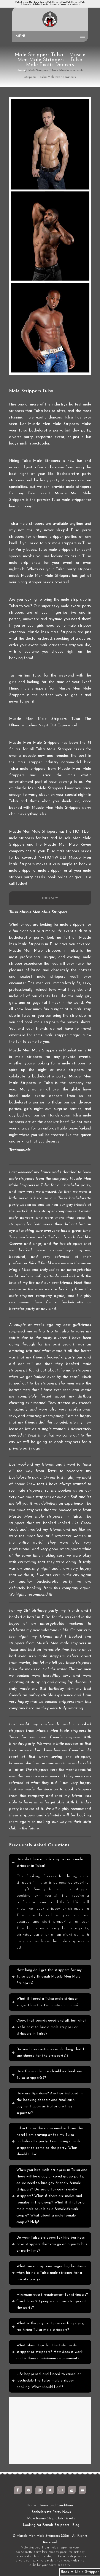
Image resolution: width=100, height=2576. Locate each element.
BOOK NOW (50, 898)
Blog (75, 2525)
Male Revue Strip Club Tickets (51, 2518)
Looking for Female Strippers (46, 2525)
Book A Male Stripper (80, 2572)
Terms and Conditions (56, 2505)
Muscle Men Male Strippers (38, 2536)
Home (21, 70)
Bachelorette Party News (51, 2512)
